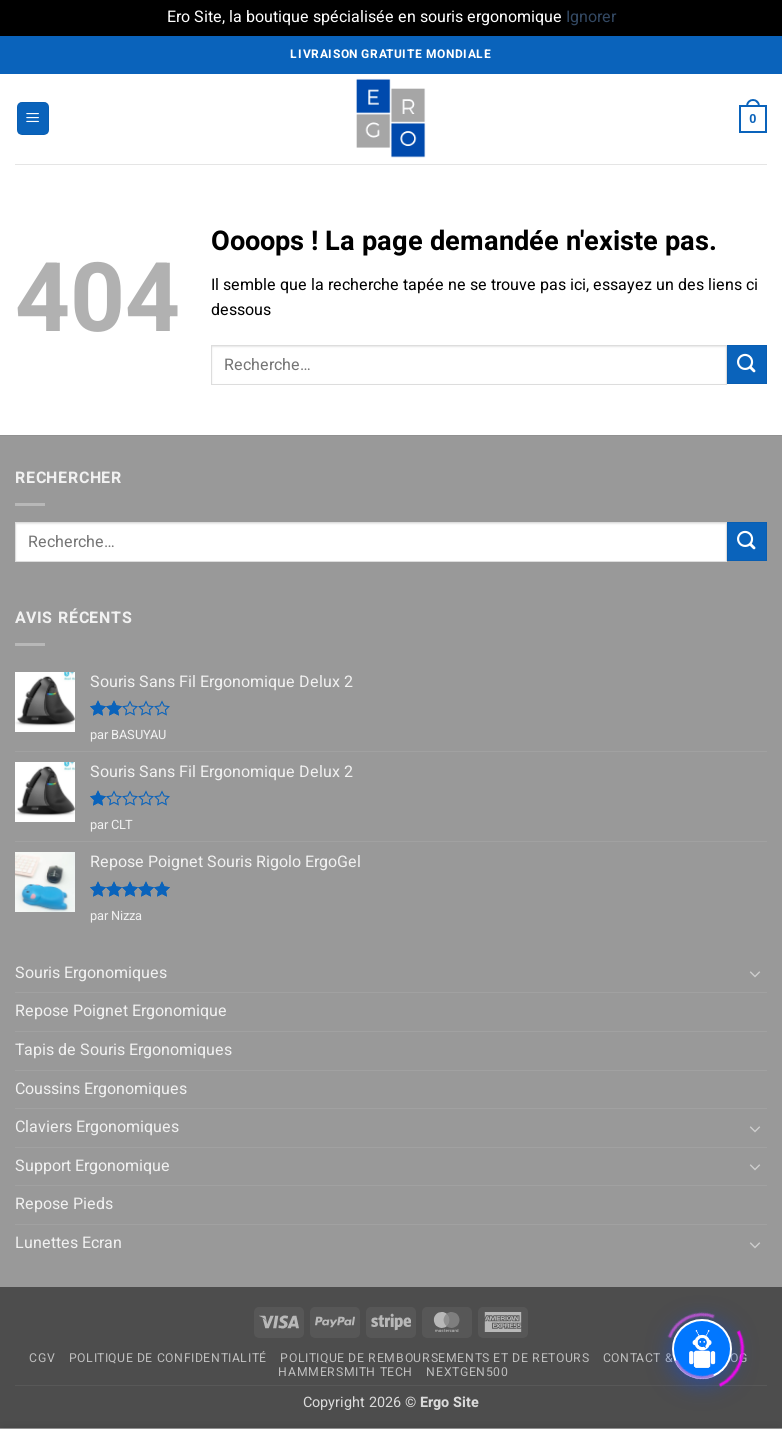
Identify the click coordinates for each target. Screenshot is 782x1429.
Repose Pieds (64, 1204)
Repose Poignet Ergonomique (121, 1011)
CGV (42, 1358)
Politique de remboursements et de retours (434, 1358)
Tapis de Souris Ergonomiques (123, 1050)
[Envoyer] (747, 364)
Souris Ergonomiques (91, 973)
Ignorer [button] (591, 17)
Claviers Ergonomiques (97, 1127)
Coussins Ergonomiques (101, 1089)
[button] (33, 118)
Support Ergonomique (92, 1166)
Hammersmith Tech (345, 1372)
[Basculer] (755, 973)
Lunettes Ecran (68, 1243)
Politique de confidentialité (168, 1358)
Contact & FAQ (652, 1358)
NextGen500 (467, 1372)
